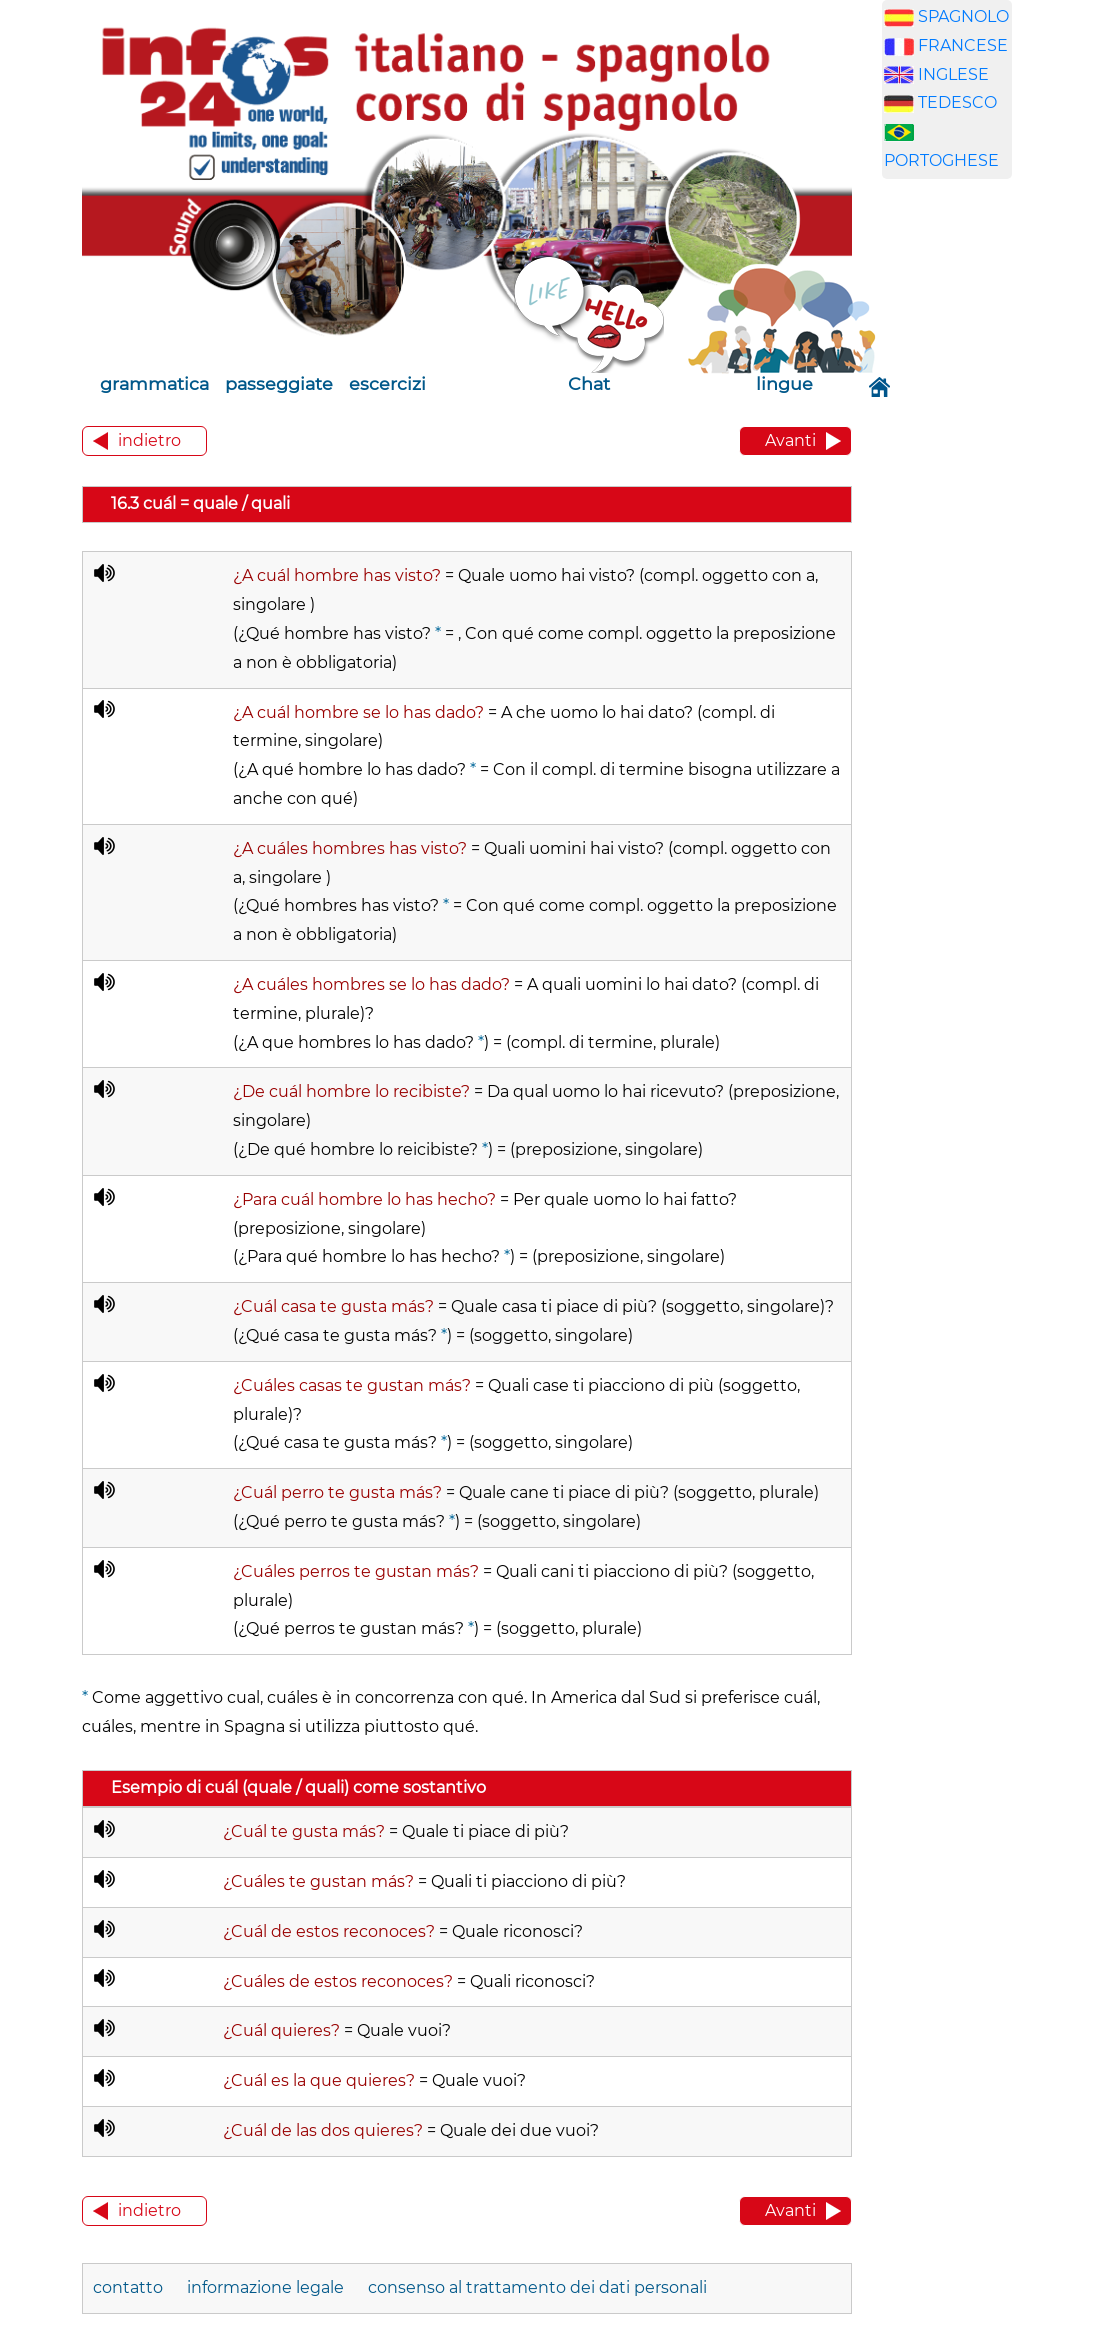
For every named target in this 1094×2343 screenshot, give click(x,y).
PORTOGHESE (941, 160)
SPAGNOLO (963, 16)
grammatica (154, 383)
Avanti (790, 440)
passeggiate (279, 383)
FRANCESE (963, 45)
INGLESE (953, 74)
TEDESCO (957, 102)
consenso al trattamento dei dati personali (537, 2287)
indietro (149, 440)
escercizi (387, 383)
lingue (784, 383)
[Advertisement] (977, 508)
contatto (128, 2287)
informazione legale (265, 2287)
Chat (589, 383)
